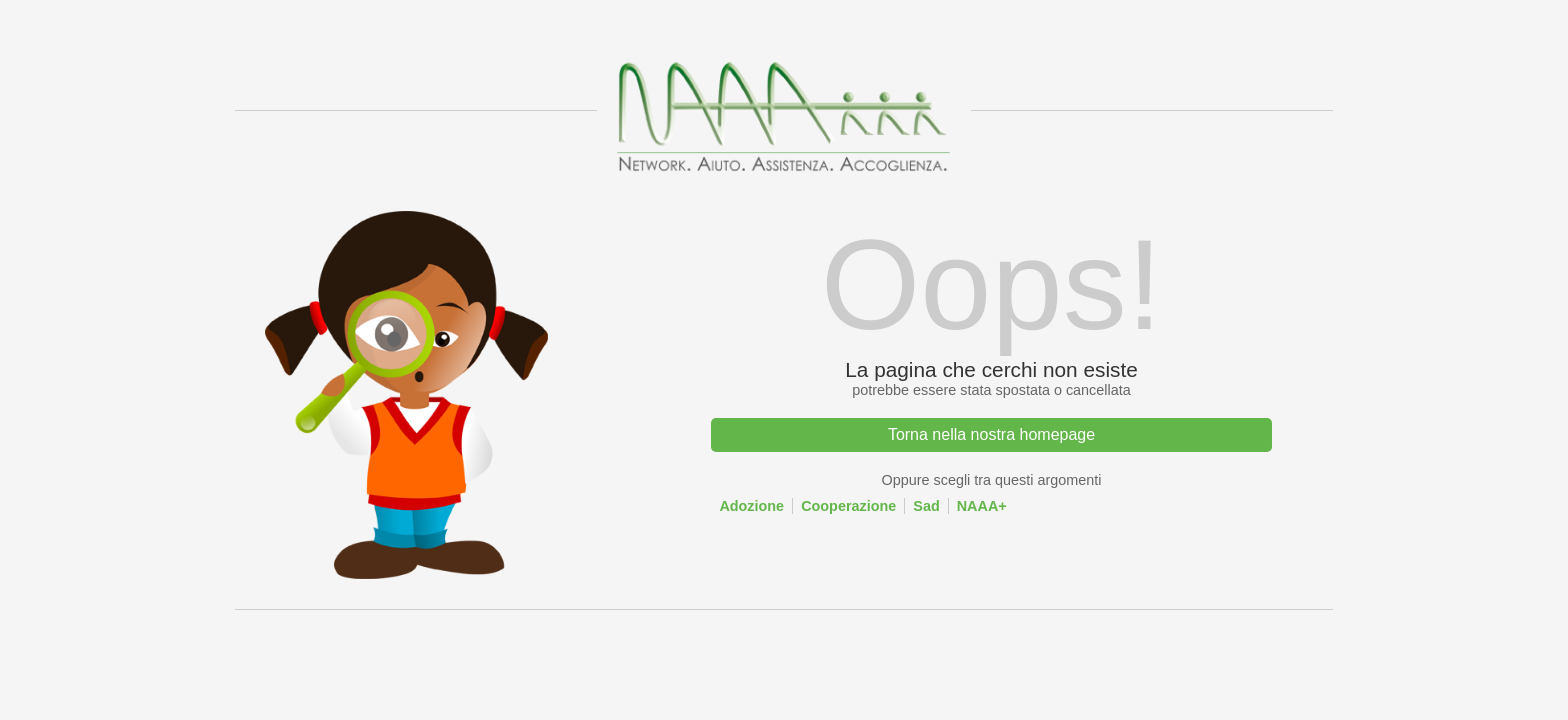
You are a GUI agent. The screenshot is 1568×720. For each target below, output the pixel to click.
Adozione (751, 506)
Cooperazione (848, 506)
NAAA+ (982, 506)
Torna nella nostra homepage (991, 434)
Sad (926, 506)
